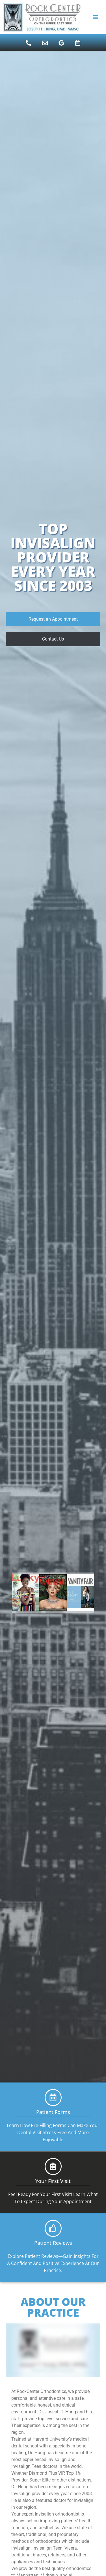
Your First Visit (53, 2181)
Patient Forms (53, 2112)
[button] (95, 17)
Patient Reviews (53, 2242)
